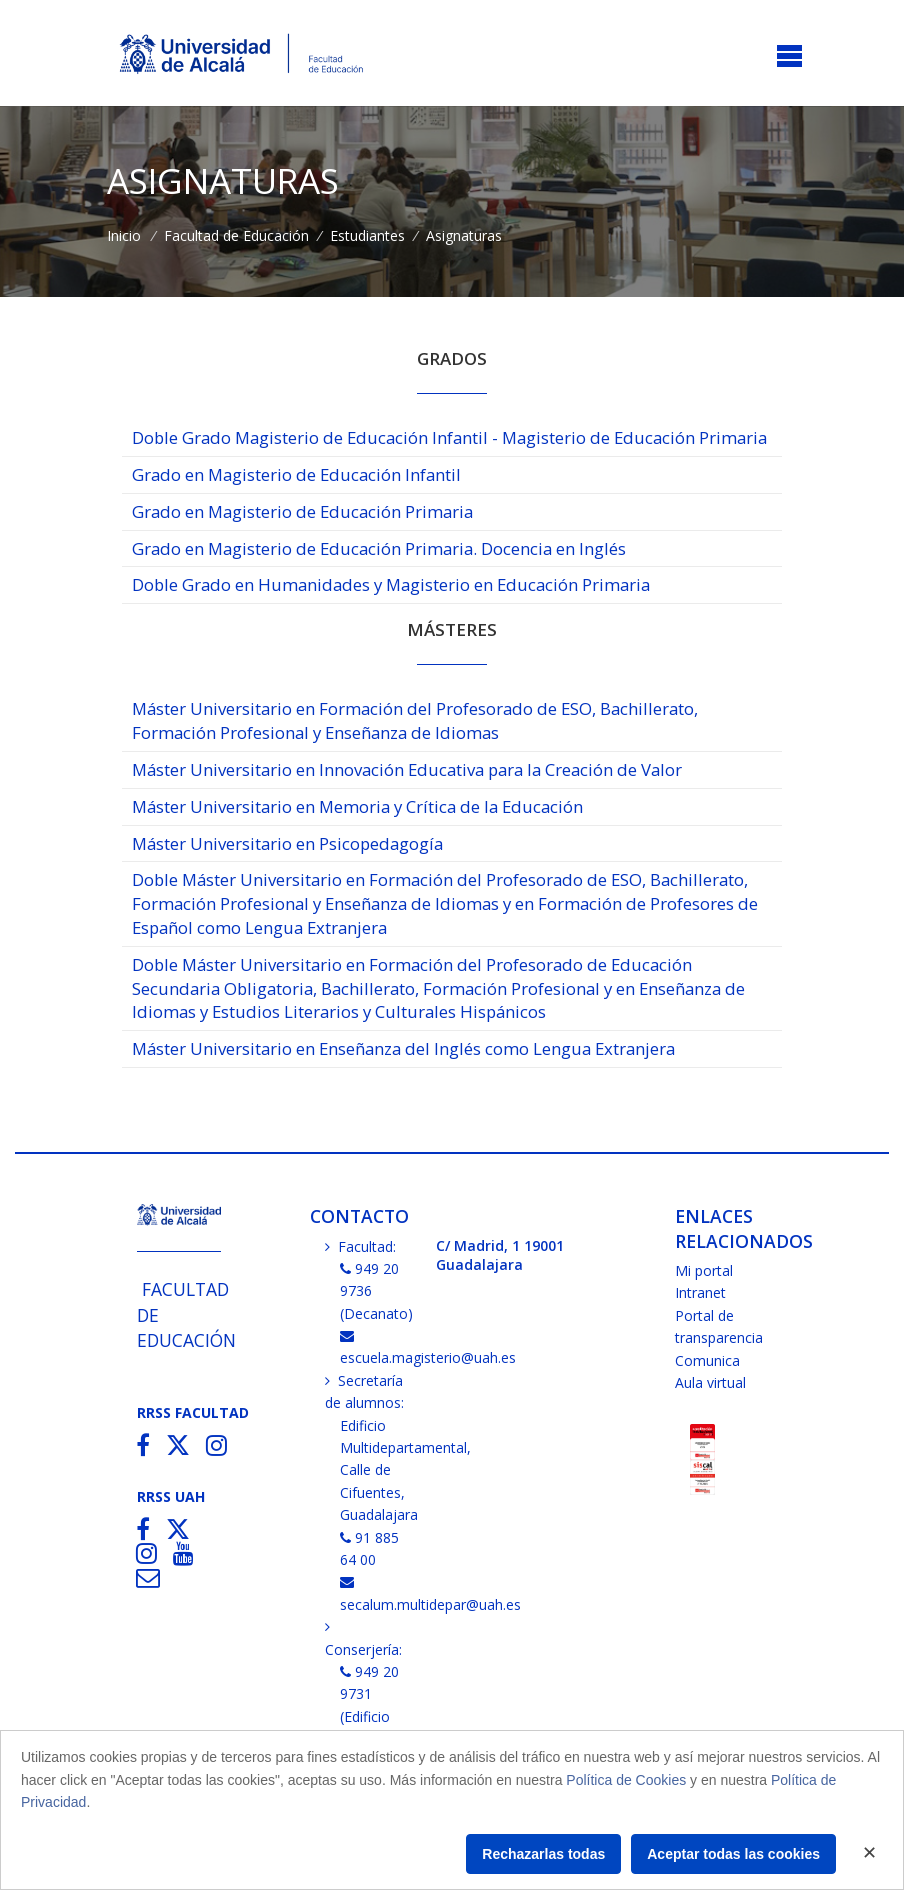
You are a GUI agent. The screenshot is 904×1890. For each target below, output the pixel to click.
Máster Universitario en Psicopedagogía (287, 843)
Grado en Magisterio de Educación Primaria (302, 511)
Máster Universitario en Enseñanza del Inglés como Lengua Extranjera (403, 1048)
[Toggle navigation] (789, 57)
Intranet (700, 1292)
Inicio (124, 235)
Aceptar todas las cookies (733, 1854)
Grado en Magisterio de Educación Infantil (296, 474)
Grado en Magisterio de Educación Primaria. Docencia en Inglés (379, 548)
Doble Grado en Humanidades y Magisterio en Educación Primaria (391, 584)
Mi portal (704, 1270)
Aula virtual (710, 1382)
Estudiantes (367, 235)
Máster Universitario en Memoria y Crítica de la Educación (357, 806)
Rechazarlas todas (543, 1854)
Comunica (707, 1360)
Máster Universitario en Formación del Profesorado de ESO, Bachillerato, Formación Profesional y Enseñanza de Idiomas (415, 720)
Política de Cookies (626, 1780)
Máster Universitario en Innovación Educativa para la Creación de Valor (407, 769)
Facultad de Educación (236, 235)
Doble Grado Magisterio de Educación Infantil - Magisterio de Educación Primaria (449, 437)
